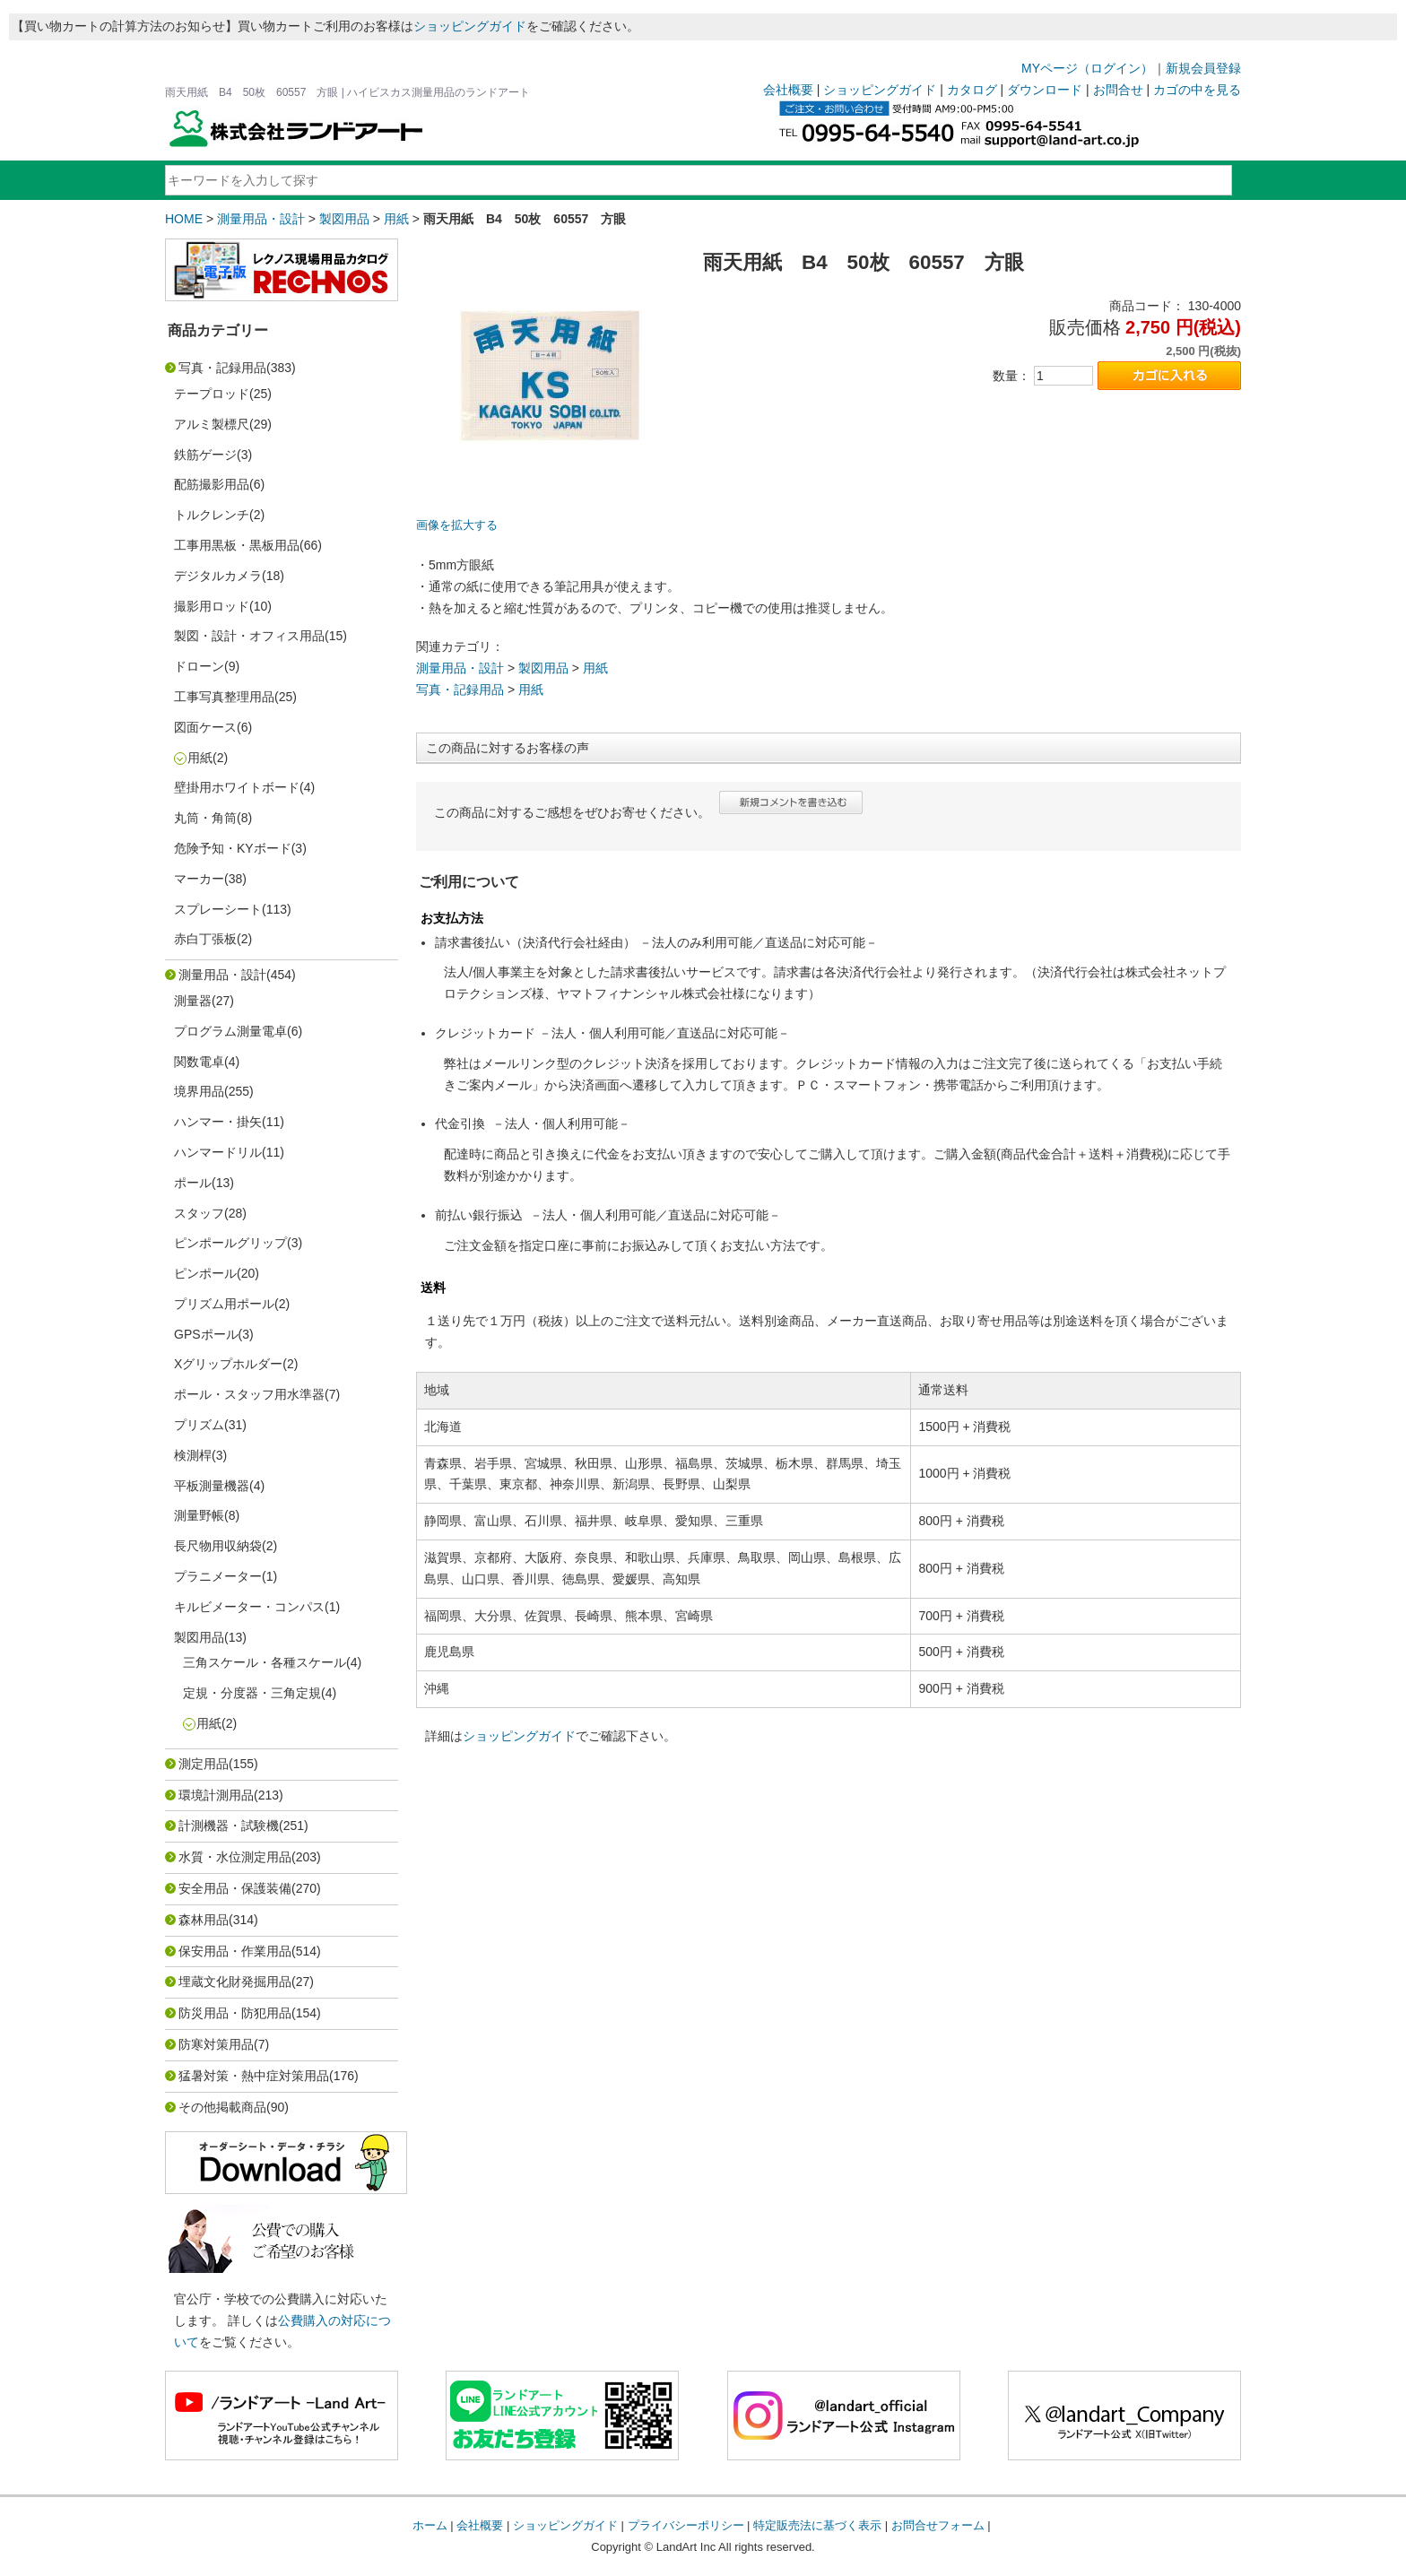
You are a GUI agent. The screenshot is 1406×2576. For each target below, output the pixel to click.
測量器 (193, 1000)
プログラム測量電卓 (230, 1031)
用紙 (396, 219)
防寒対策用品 (216, 2044)
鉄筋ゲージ (205, 454)
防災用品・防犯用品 (234, 2013)
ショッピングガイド (469, 26)
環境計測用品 (216, 1795)
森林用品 (203, 1919)
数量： (1011, 376)
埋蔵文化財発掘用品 (234, 1981)
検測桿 (193, 1455)
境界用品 (199, 1091)
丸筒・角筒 (205, 818)
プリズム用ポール (224, 1304)
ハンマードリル (218, 1152)
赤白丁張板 (205, 939)
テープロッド (211, 393)
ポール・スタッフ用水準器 (249, 1394)
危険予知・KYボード (232, 848)
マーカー (199, 879)
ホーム (429, 2525)
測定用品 (203, 1763)
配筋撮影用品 (211, 484)
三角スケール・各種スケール (264, 1662)
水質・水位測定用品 (234, 1857)
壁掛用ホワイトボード (236, 787)
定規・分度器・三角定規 (252, 1693)
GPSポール (206, 1334)
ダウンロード (1044, 89)
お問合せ (1118, 89)
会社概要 (788, 89)
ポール (193, 1182)
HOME (184, 219)
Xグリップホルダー (228, 1364)
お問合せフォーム (938, 2525)
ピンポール (205, 1273)
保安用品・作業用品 (234, 1951)
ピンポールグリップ (230, 1243)
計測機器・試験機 (228, 1825)
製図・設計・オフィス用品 (249, 636)
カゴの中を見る (1197, 89)
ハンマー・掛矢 (218, 1122)
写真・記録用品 (222, 367)
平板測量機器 (211, 1486)
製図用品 (344, 219)
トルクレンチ (211, 514)
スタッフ (199, 1213)
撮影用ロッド (211, 606)
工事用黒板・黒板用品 (236, 545)
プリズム (199, 1425)
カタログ (972, 89)
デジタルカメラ (218, 575)
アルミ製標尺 (211, 424)
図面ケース (205, 727)
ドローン (199, 666)
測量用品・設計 (261, 219)
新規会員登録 (1203, 68)
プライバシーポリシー (686, 2525)
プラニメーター (218, 1576)
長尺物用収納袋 (218, 1546)
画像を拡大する (457, 525)
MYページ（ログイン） (1087, 68)
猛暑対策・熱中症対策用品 (253, 2076)
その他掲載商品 (222, 2107)
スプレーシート (218, 909)
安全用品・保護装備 (234, 1888)
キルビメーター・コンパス (249, 1607)
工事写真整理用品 (224, 697)
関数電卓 (199, 1061)
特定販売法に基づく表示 (817, 2525)
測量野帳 (199, 1515)
